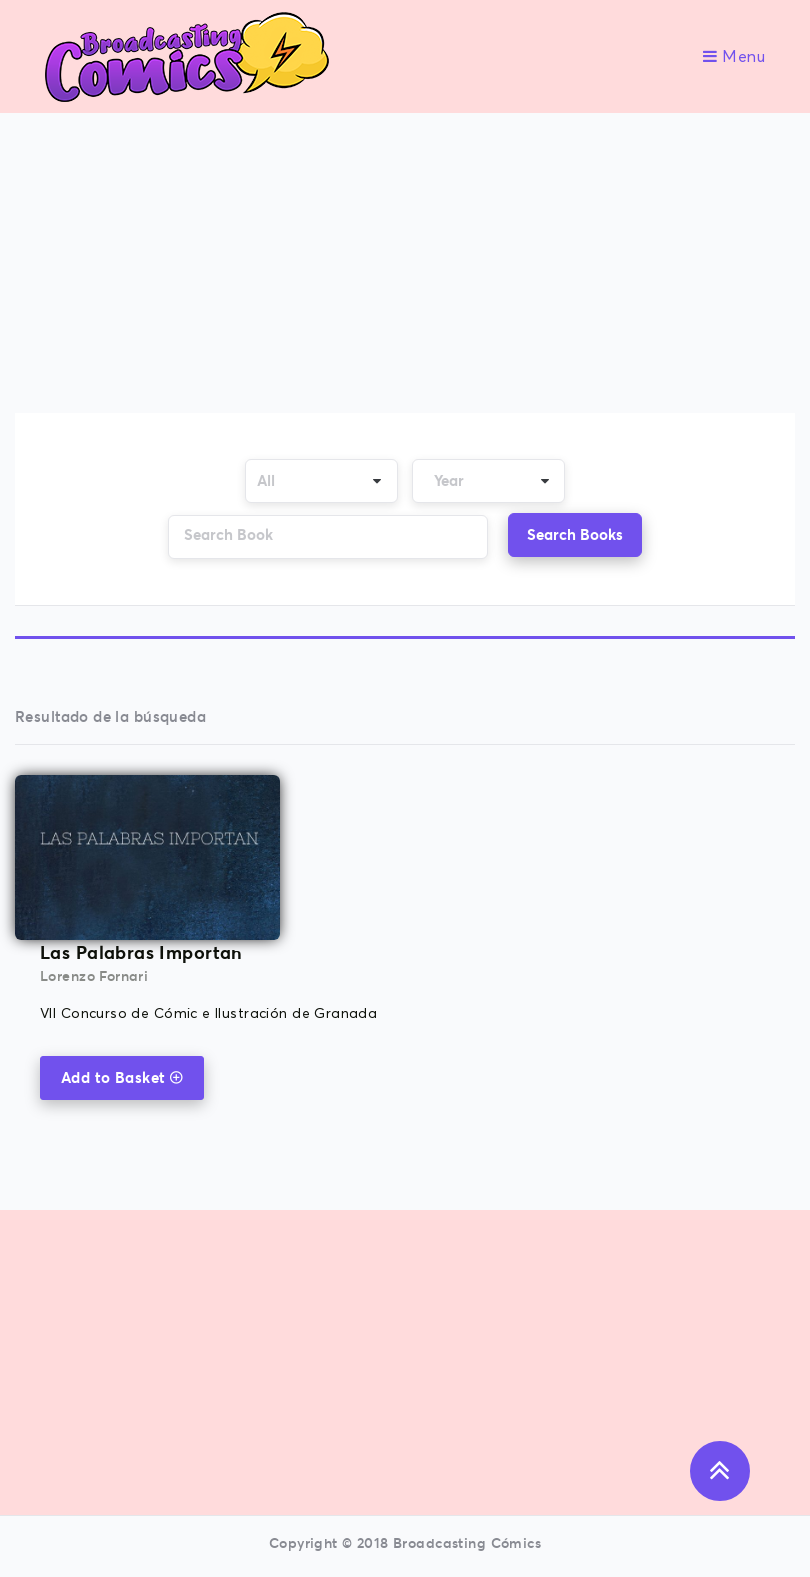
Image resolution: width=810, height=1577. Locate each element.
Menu (734, 57)
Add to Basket (122, 1077)
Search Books (575, 534)
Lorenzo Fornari (94, 976)
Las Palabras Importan (141, 952)
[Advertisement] (406, 265)
